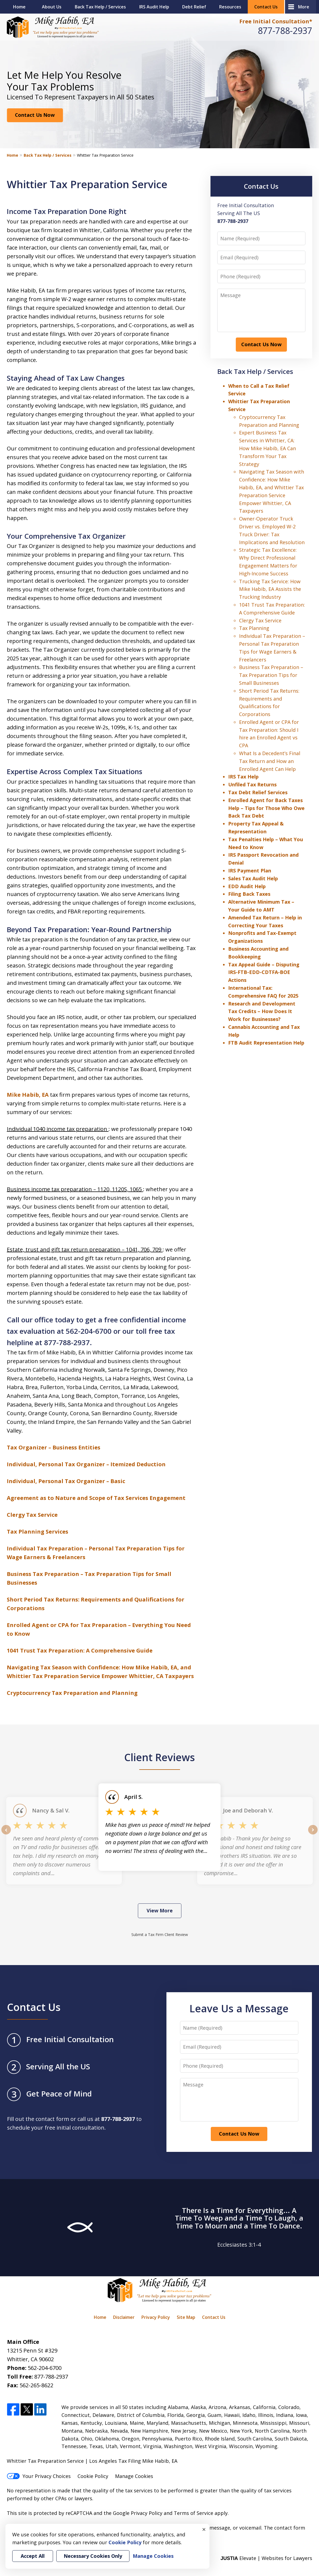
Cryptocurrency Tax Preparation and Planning (72, 1693)
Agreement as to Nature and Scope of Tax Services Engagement (96, 1498)
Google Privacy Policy (137, 2513)
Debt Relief (194, 7)
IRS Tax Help (243, 776)
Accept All (33, 2556)
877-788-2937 (285, 30)
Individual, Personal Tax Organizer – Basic (66, 1481)
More (303, 7)
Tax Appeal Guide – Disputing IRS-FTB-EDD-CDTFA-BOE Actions (263, 972)
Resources (230, 7)
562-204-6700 (44, 2368)
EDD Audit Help (247, 886)
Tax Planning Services (37, 1531)
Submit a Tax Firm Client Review (159, 1934)
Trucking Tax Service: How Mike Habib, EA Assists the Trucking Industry (270, 589)
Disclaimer (124, 2317)
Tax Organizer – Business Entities (53, 1447)
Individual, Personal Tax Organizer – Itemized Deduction (86, 1464)
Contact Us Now (35, 115)
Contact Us (266, 7)
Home (19, 7)
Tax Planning (254, 628)
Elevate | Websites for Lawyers (266, 2558)
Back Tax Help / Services (100, 7)
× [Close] (204, 2529)
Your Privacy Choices (39, 2476)
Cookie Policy (93, 2476)
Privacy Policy (155, 2317)
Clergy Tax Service (32, 1514)
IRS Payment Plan (249, 870)
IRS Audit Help (154, 7)
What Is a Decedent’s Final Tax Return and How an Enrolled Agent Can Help (269, 761)
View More (160, 1910)
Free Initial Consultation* (275, 21)
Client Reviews (159, 1757)
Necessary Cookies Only (93, 2556)
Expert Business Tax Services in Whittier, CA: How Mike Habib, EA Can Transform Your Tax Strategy (267, 448)
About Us (51, 7)
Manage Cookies (134, 2476)
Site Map (186, 2317)
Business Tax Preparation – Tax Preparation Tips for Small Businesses (271, 675)
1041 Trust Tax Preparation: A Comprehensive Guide (80, 1650)
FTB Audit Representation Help (266, 1042)
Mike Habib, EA (28, 1094)
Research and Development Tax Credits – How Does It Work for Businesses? (261, 1011)
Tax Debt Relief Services (257, 792)
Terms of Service (193, 2513)
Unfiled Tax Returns (252, 784)
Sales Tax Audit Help (253, 878)
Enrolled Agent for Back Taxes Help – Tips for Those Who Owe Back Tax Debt (266, 808)
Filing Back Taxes (249, 894)
